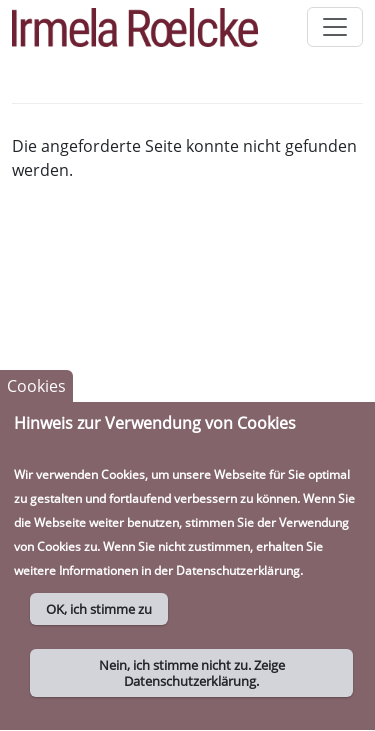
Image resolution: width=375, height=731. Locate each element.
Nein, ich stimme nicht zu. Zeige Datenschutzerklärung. (192, 687)
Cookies (36, 399)
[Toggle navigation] (335, 27)
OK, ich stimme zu (99, 623)
